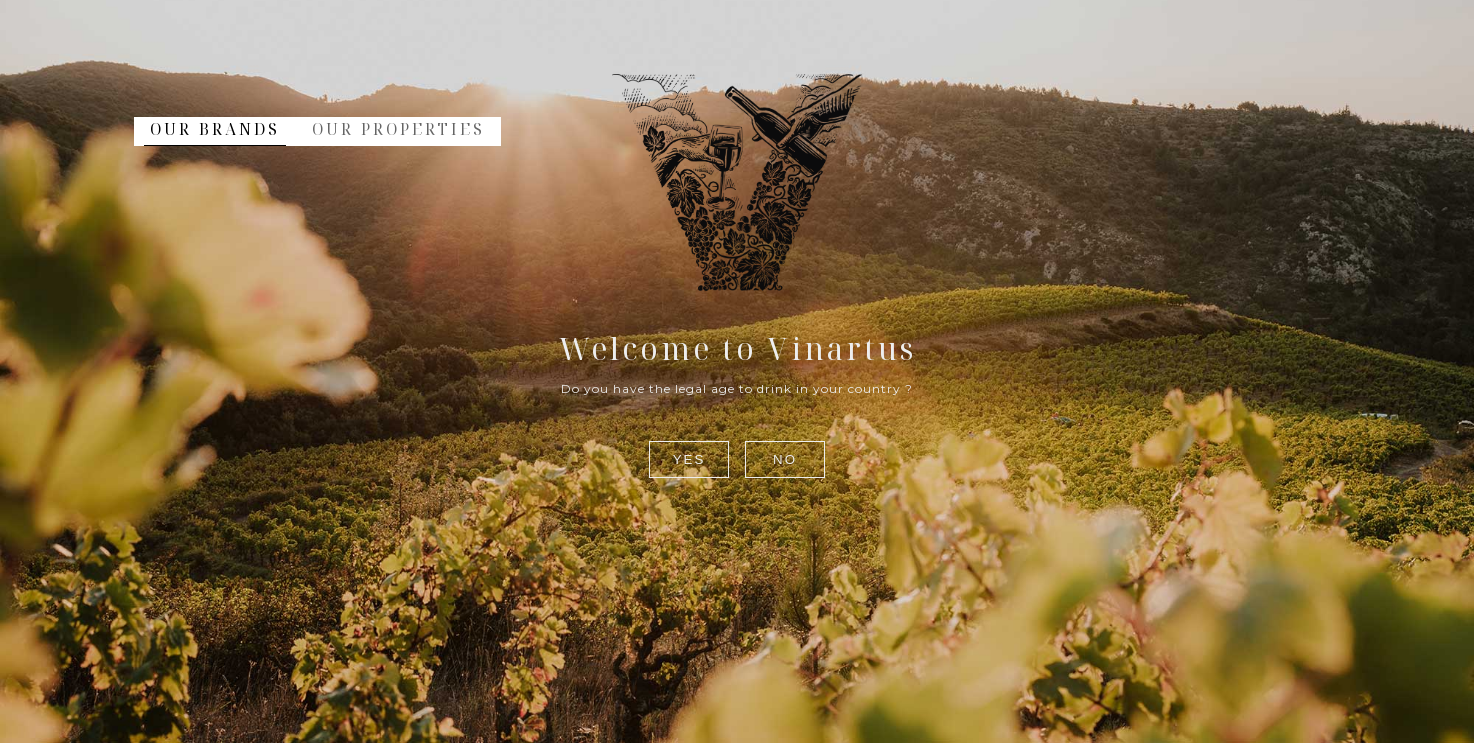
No (785, 459)
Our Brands (215, 129)
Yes (689, 459)
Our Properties (398, 129)
